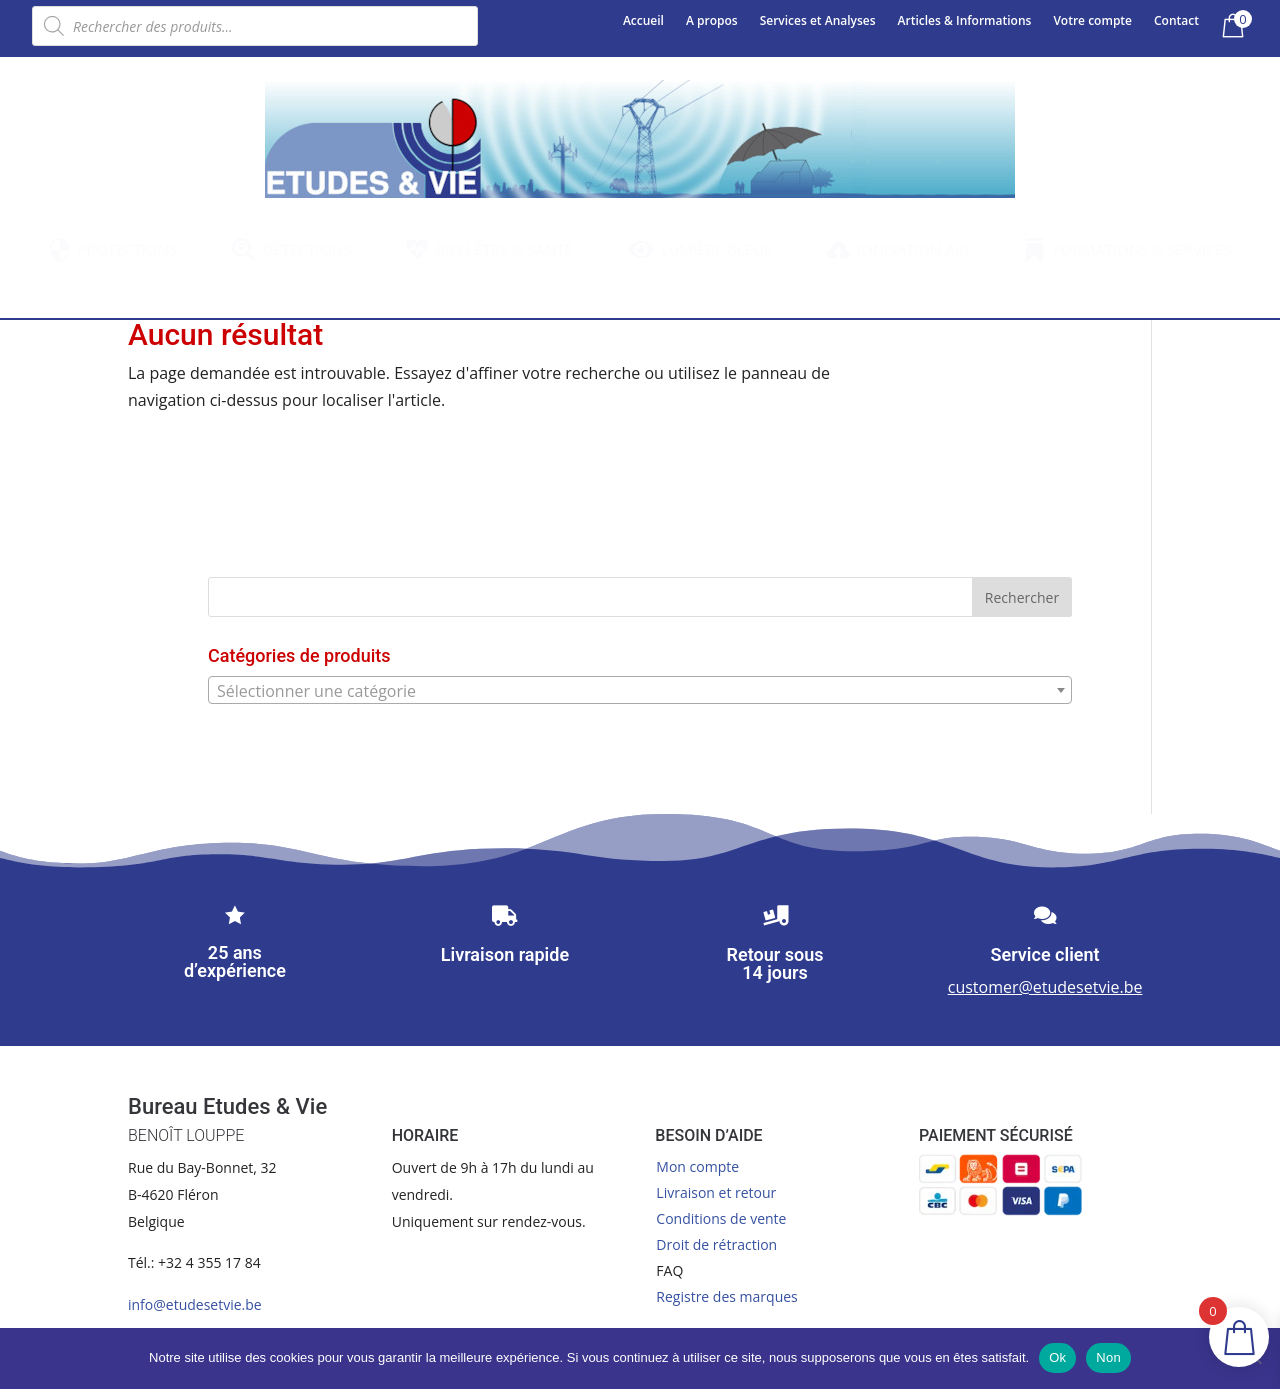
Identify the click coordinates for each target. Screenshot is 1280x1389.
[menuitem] (113, 249)
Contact (1176, 21)
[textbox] (640, 691)
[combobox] (640, 690)
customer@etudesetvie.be (1045, 987)
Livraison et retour (716, 1192)
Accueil (643, 21)
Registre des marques (726, 1296)
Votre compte (1092, 21)
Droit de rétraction (716, 1244)
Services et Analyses (818, 21)
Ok (1057, 1357)
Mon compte (697, 1166)
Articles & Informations (965, 21)
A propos (712, 21)
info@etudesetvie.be (195, 1304)
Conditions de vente (721, 1218)
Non (1108, 1357)
